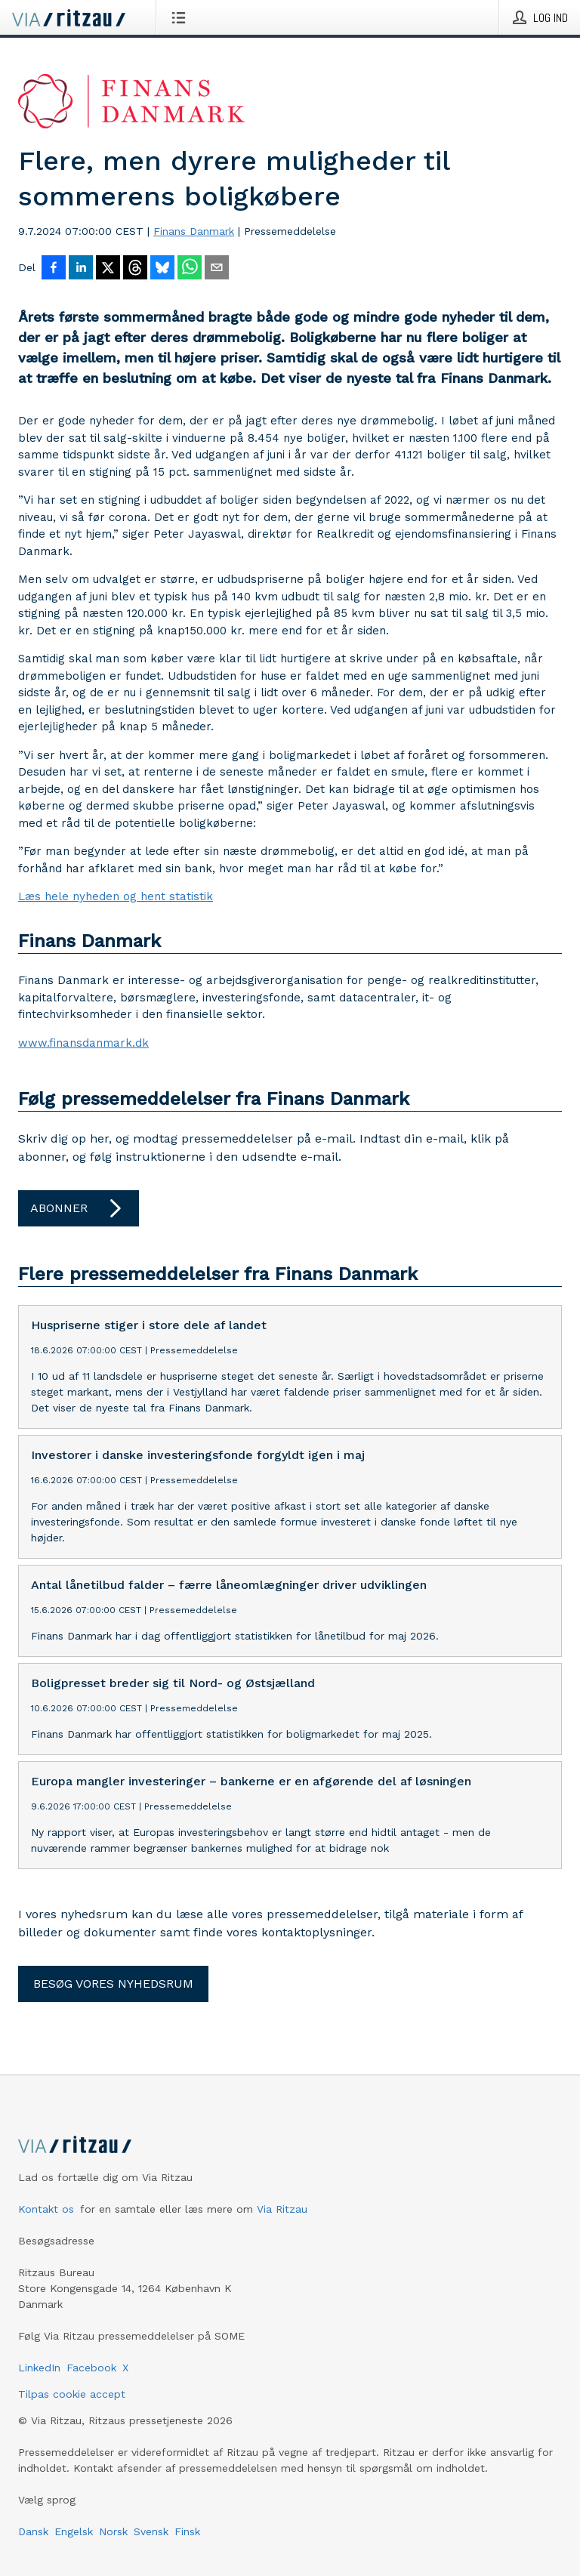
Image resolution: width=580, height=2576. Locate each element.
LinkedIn (39, 2368)
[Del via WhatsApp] (189, 268)
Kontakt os (46, 2209)
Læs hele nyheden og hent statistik (115, 896)
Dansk (33, 2531)
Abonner (78, 1208)
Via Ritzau (282, 2209)
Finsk (187, 2531)
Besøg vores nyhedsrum (113, 1983)
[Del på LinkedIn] (81, 268)
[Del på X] (108, 268)
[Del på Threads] (135, 268)
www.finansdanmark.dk (83, 1043)
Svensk (151, 2531)
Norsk (113, 2531)
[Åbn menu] (181, 17)
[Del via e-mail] (217, 268)
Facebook (91, 2368)
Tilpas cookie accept (71, 2394)
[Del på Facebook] (54, 268)
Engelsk (73, 2531)
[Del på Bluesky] (162, 268)
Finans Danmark (193, 231)
